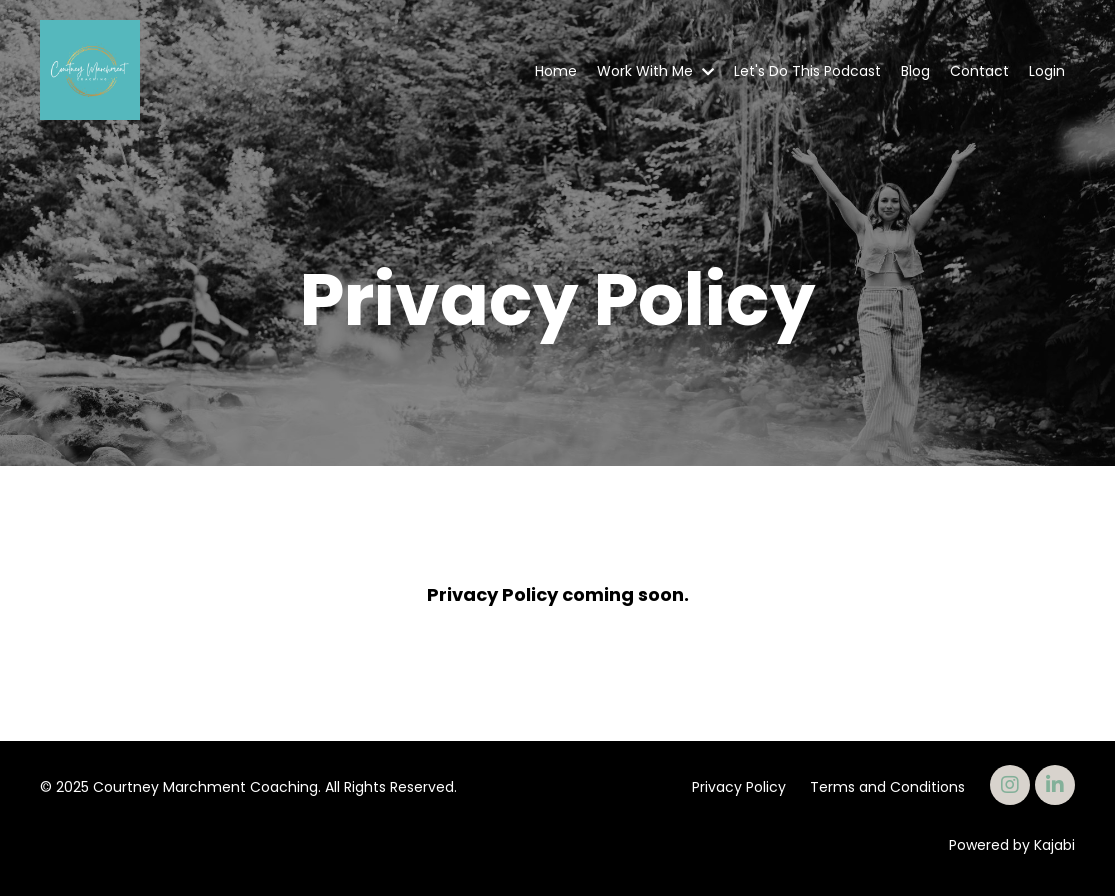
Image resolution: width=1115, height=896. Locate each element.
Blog (915, 71)
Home (556, 71)
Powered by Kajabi (1012, 845)
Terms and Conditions (887, 787)
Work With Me (655, 71)
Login (1047, 71)
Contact (979, 71)
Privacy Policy (739, 787)
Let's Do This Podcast (807, 71)
